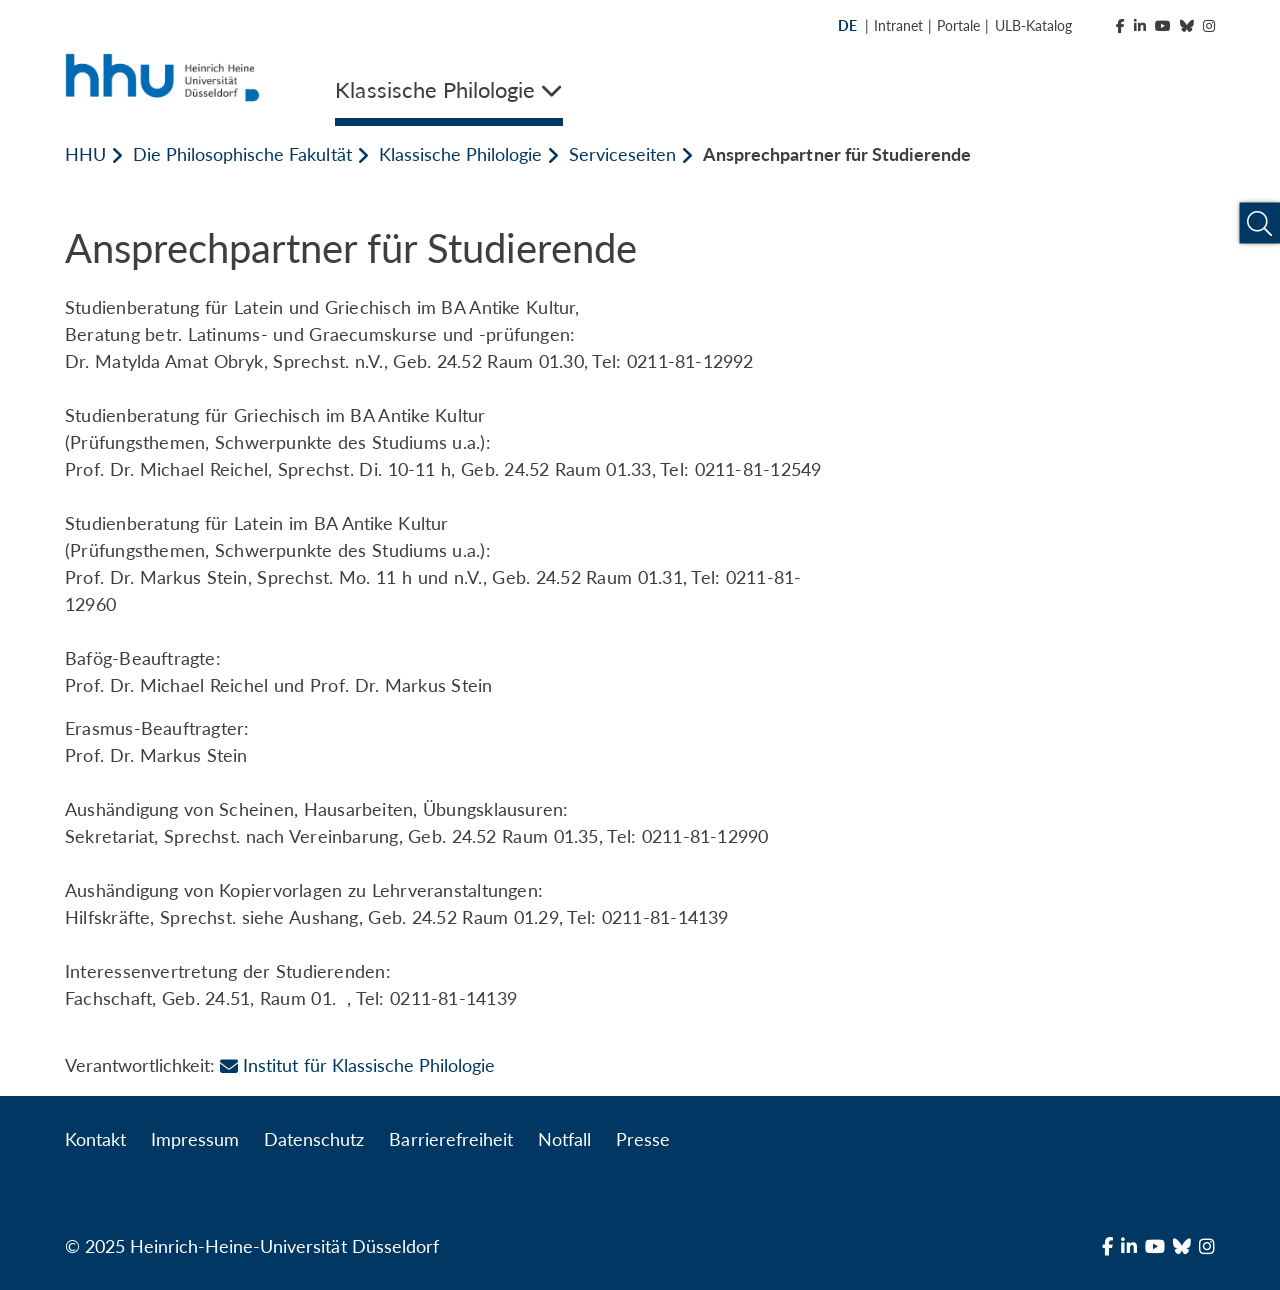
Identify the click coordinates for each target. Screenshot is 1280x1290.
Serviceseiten (622, 154)
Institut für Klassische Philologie (357, 1065)
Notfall (564, 1139)
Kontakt (95, 1139)
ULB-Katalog (1033, 25)
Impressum (195, 1139)
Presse (643, 1139)
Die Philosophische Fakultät (242, 154)
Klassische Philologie (460, 154)
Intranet (898, 25)
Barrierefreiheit (450, 1139)
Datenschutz (314, 1139)
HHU (85, 154)
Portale (958, 25)
